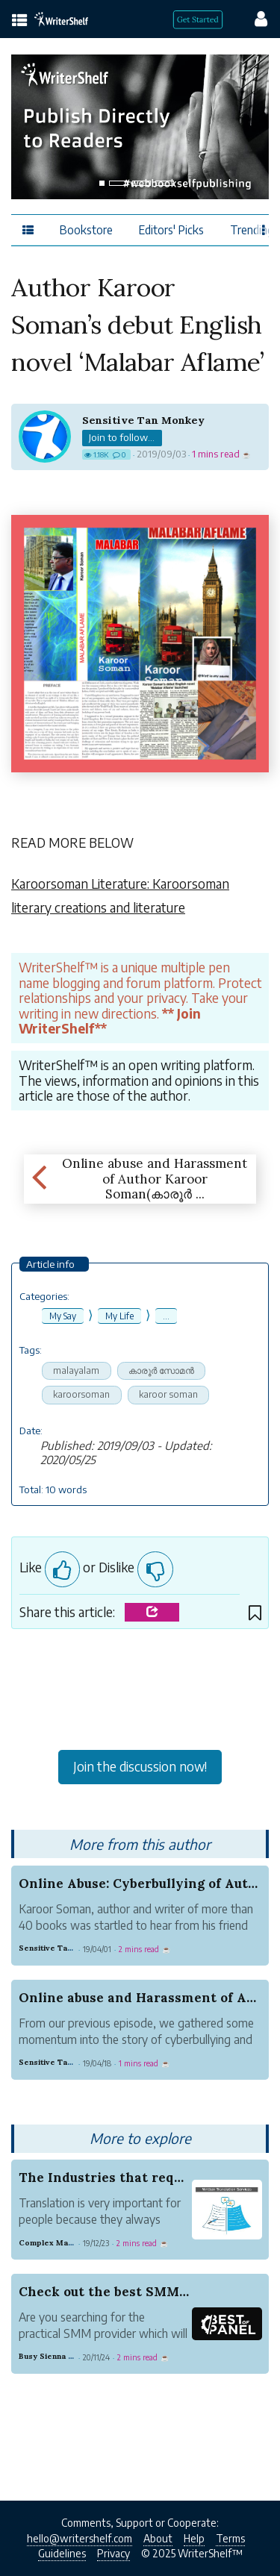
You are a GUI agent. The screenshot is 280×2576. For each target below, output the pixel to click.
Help (194, 2538)
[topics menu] (20, 21)
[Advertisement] (140, 1693)
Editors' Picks (171, 229)
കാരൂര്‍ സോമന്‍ (161, 1370)
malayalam (76, 1370)
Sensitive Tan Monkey (143, 420)
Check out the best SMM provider (129, 2291)
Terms (230, 2538)
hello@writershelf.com (79, 2538)
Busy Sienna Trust (54, 2356)
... (166, 1316)
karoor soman (168, 1394)
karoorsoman (81, 1394)
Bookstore (86, 229)
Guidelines (62, 2553)
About (157, 2538)
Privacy (113, 2553)
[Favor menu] (264, 229)
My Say (62, 1316)
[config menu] (253, 17)
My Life (119, 1316)
